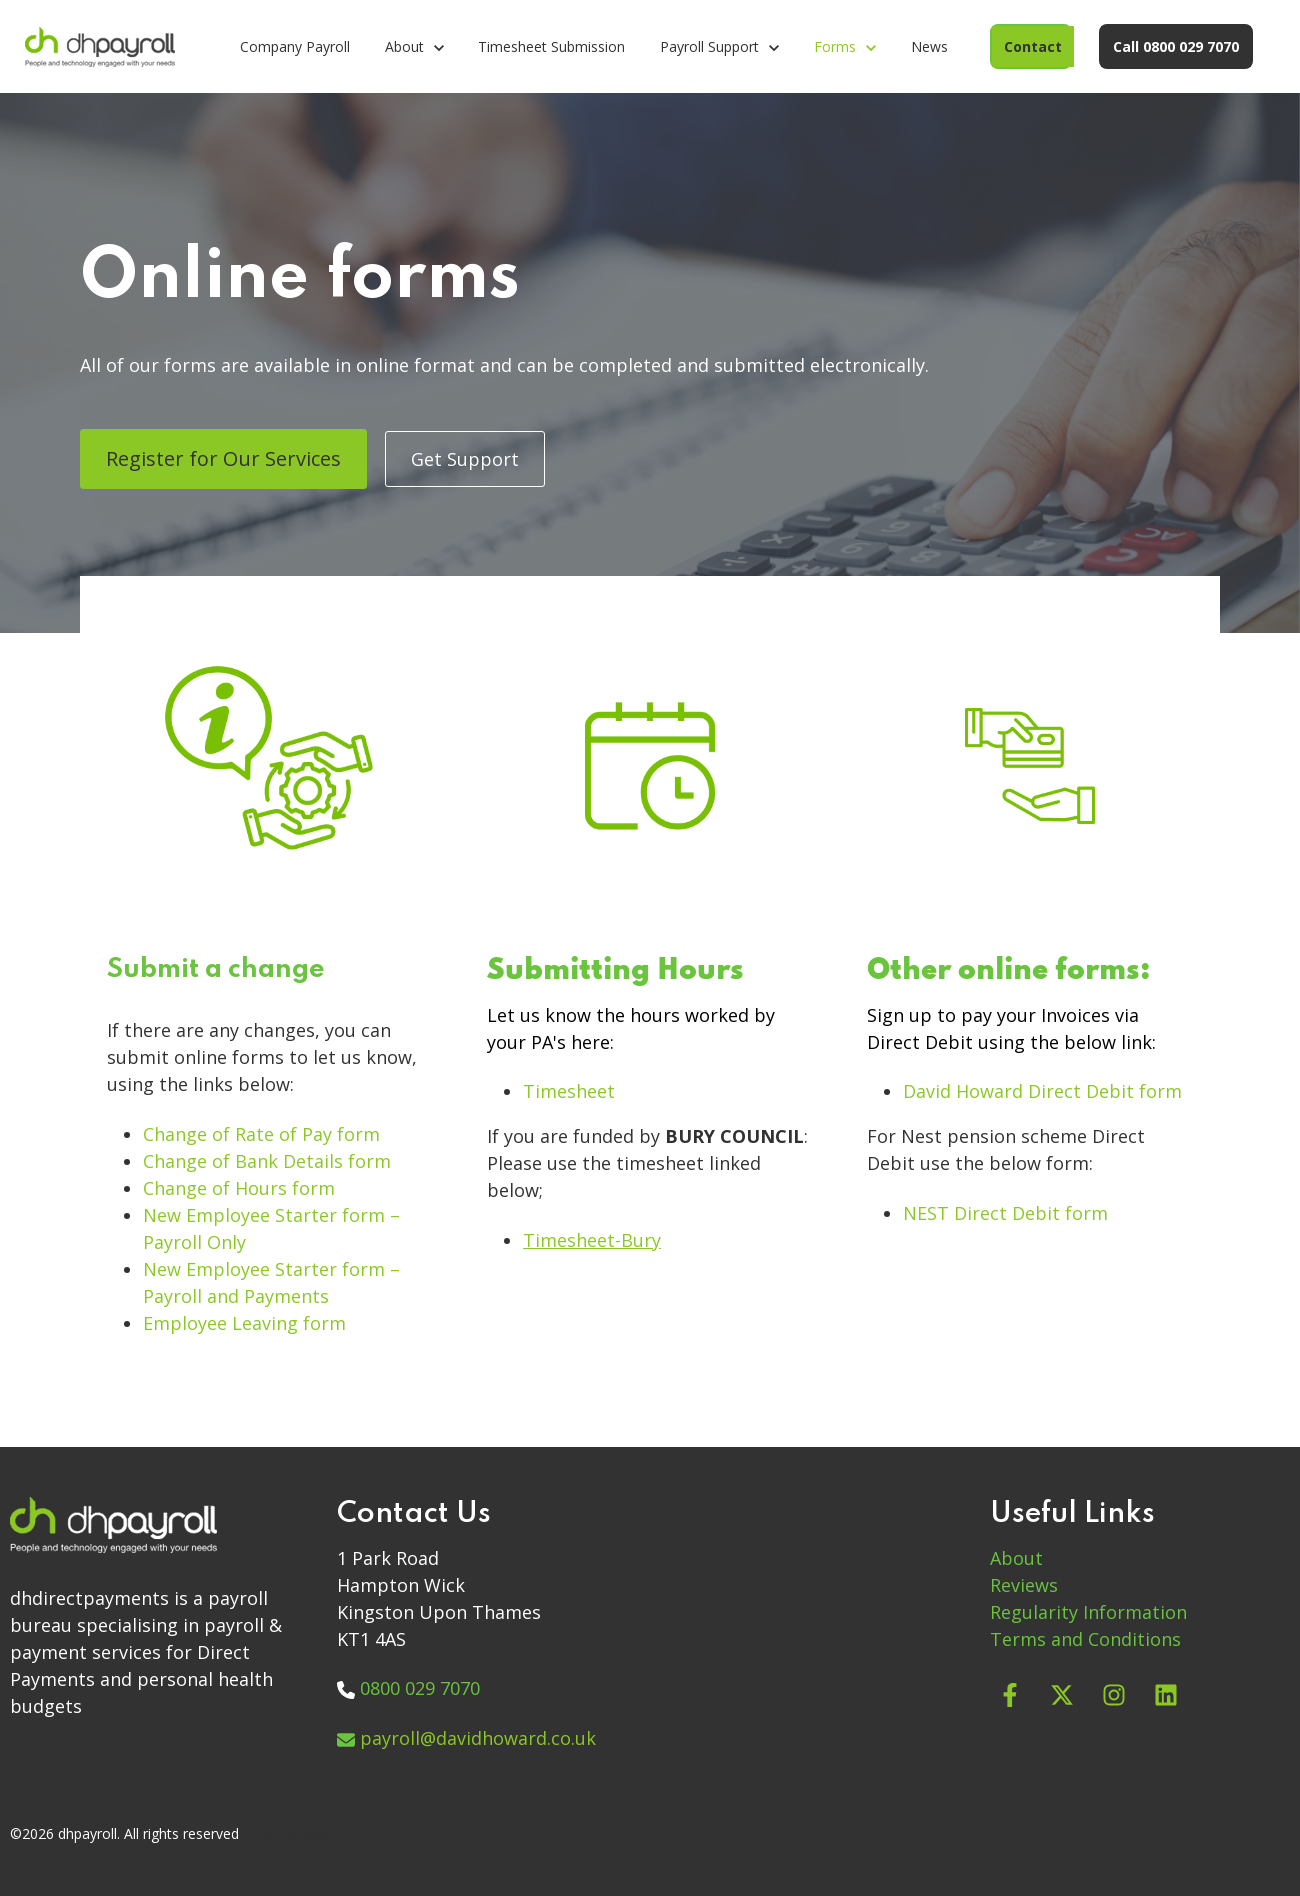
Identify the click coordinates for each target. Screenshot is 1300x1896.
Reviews (1024, 1585)
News (929, 46)
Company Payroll (295, 46)
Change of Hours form (241, 1188)
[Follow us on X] (1062, 1695)
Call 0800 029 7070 (1176, 46)
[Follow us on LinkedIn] (1166, 1695)
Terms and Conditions (1085, 1639)
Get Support (465, 459)
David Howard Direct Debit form (1045, 1091)
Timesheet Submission (551, 46)
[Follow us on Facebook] (1010, 1695)
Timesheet (571, 1091)
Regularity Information (1088, 1612)
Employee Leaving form (247, 1323)
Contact (1033, 46)
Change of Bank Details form (269, 1161)
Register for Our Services (223, 458)
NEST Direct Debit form (1008, 1213)
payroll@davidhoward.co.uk (478, 1738)
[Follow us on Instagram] (1114, 1695)
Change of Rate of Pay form (264, 1134)
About (1016, 1558)
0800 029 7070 (420, 1688)
